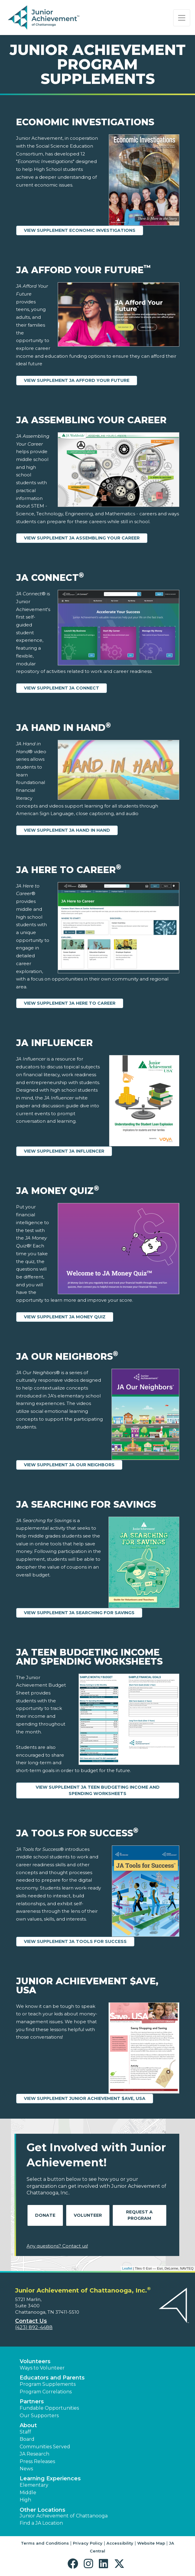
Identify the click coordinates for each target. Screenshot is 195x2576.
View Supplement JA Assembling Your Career (82, 538)
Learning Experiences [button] (50, 2478)
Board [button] (27, 2439)
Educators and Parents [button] (52, 2377)
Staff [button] (25, 2432)
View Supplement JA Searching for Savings (79, 1612)
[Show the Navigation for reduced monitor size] (181, 17)
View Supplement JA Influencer (64, 1151)
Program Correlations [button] (46, 2392)
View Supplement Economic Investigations (79, 230)
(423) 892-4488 (34, 2327)
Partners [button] (32, 2401)
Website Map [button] (151, 2543)
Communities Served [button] (45, 2447)
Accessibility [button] (119, 2543)
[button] (74, 2563)
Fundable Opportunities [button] (49, 2408)
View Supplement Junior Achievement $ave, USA (84, 2098)
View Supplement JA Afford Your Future (76, 380)
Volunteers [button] (35, 2361)
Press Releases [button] (37, 2461)
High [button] (25, 2500)
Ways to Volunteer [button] (42, 2368)
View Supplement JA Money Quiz (65, 1317)
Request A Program (139, 2215)
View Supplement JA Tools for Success (75, 1941)
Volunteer (88, 2215)
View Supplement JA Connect (61, 688)
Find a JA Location (41, 2523)
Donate (45, 2215)
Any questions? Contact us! (57, 2246)
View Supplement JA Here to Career (69, 1003)
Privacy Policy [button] (87, 2543)
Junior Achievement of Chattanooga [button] (64, 2516)
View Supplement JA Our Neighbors (69, 1464)
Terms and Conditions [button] (45, 2543)
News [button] (26, 2469)
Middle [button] (28, 2492)
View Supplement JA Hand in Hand (67, 830)
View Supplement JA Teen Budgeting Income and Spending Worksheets (98, 1790)
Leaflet (127, 2268)
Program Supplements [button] (48, 2384)
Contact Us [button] (31, 2321)
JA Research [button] (34, 2454)
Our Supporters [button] (39, 2415)
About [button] (28, 2425)
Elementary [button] (34, 2485)
